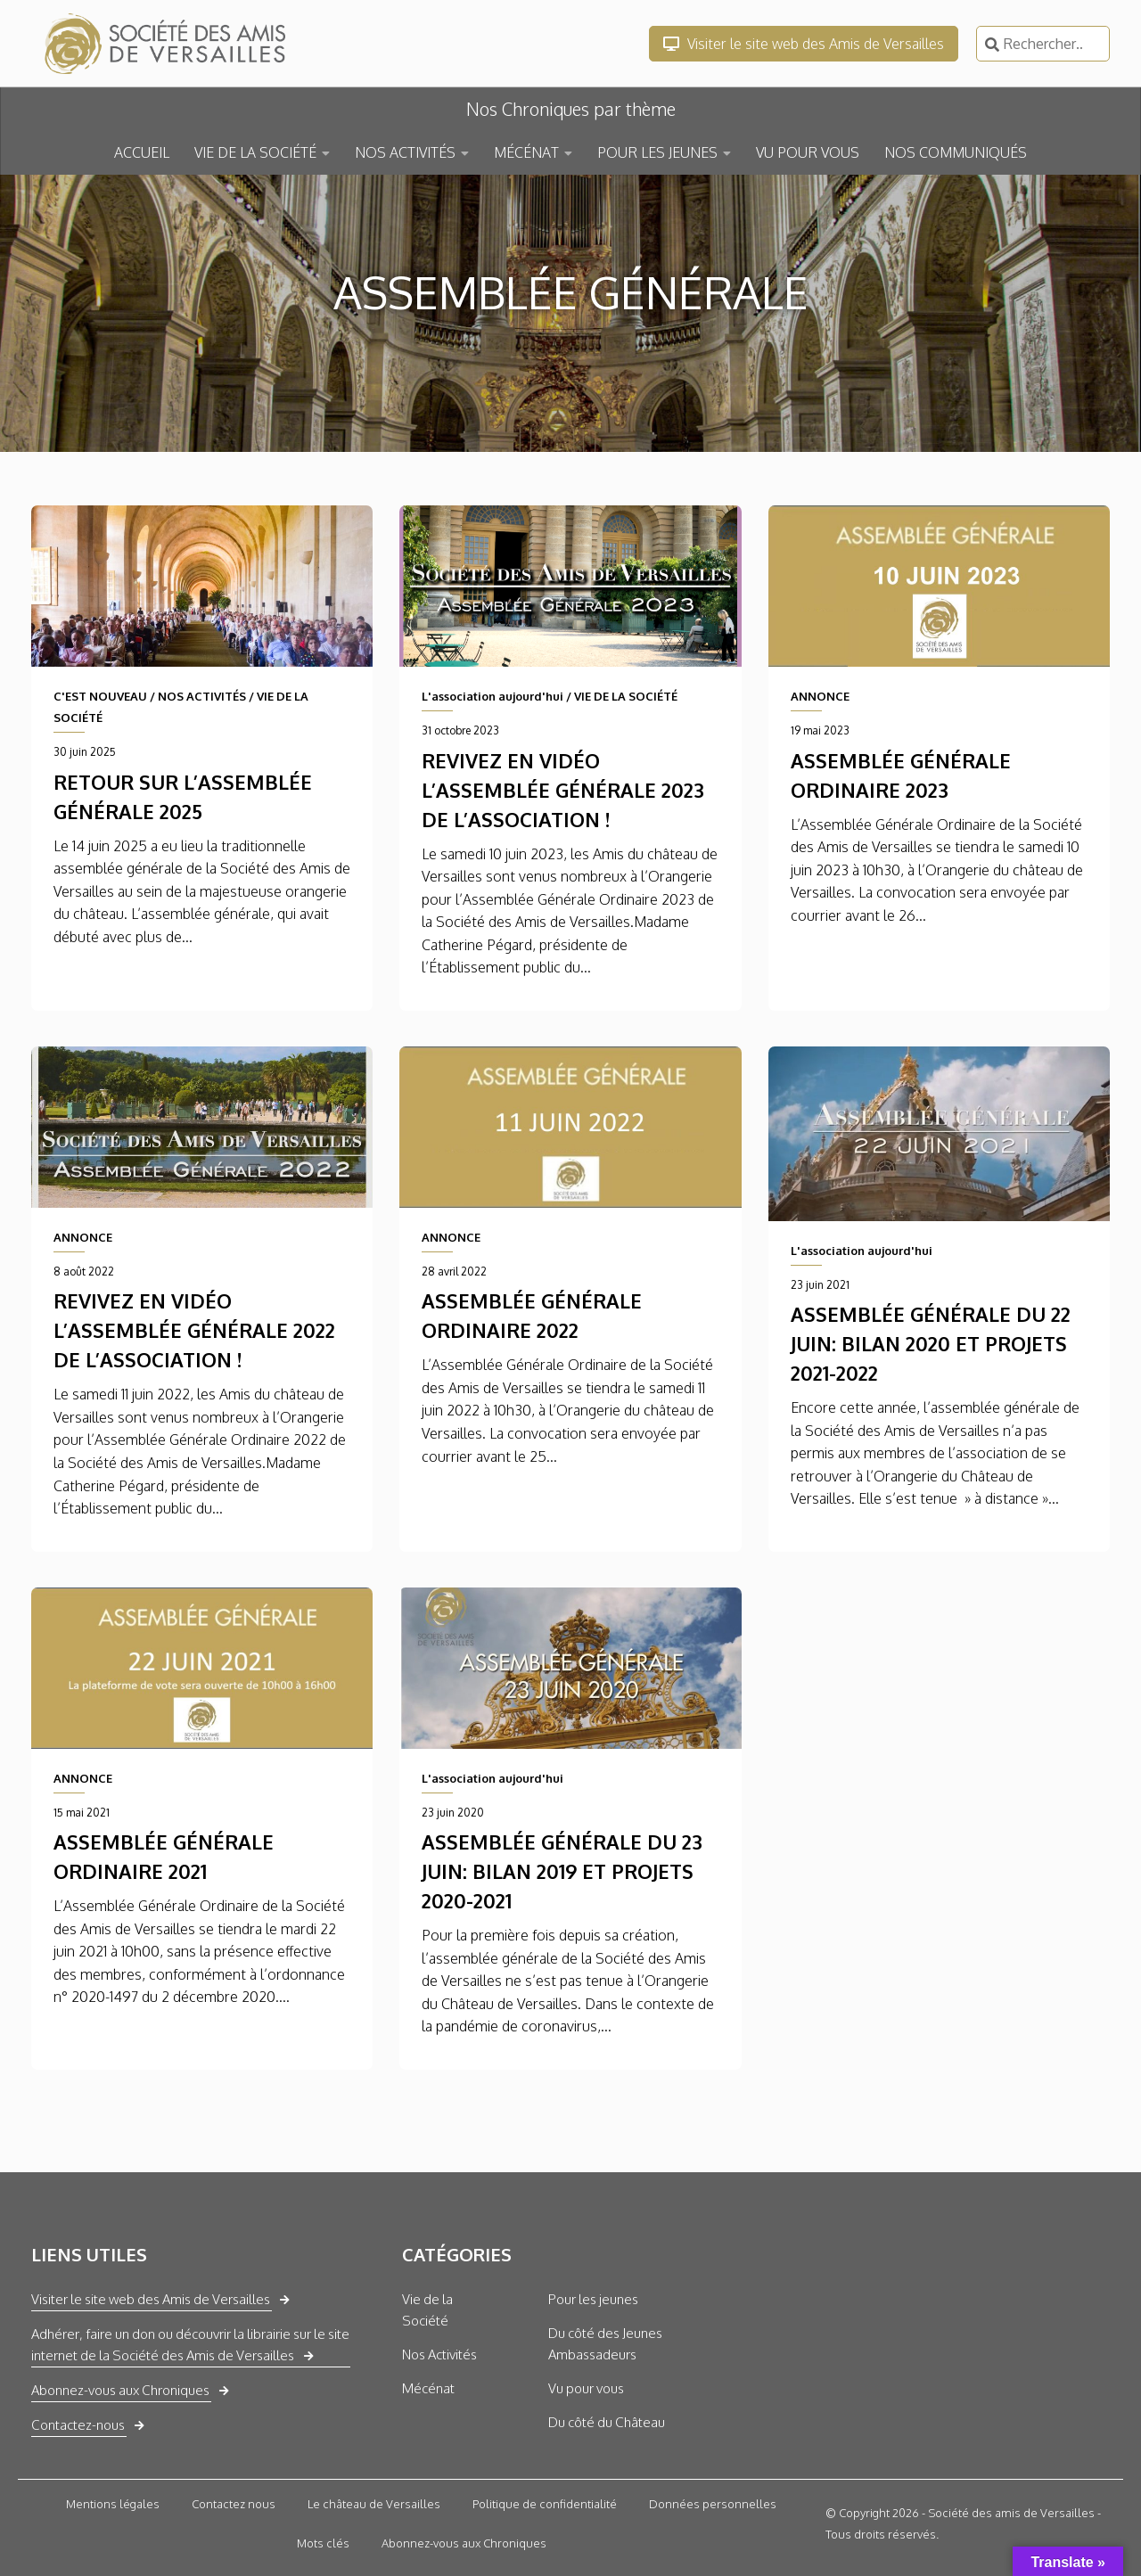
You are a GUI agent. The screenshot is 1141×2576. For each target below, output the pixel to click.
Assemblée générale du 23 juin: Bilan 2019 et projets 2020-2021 (562, 1871)
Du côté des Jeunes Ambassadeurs (605, 2344)
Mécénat (428, 2388)
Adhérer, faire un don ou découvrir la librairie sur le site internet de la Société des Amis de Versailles (190, 2345)
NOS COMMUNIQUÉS (955, 152)
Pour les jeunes (593, 2299)
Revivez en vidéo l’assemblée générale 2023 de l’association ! (563, 790)
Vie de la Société (427, 2310)
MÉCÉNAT (526, 152)
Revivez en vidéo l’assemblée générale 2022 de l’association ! (194, 1330)
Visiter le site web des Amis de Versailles (803, 44)
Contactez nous (233, 2504)
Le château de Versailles (374, 2504)
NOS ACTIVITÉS (405, 152)
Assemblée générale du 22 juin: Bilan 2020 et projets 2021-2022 (931, 1343)
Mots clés (323, 2543)
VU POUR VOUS (807, 152)
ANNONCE (820, 696)
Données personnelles (712, 2504)
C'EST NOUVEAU (100, 696)
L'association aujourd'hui (492, 696)
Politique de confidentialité (544, 2504)
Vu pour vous (586, 2388)
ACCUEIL (141, 152)
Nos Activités (439, 2354)
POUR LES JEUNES (657, 152)
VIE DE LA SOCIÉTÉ (255, 152)
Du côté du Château (606, 2422)
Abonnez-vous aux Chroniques (120, 2390)
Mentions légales (113, 2504)
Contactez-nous (78, 2424)
